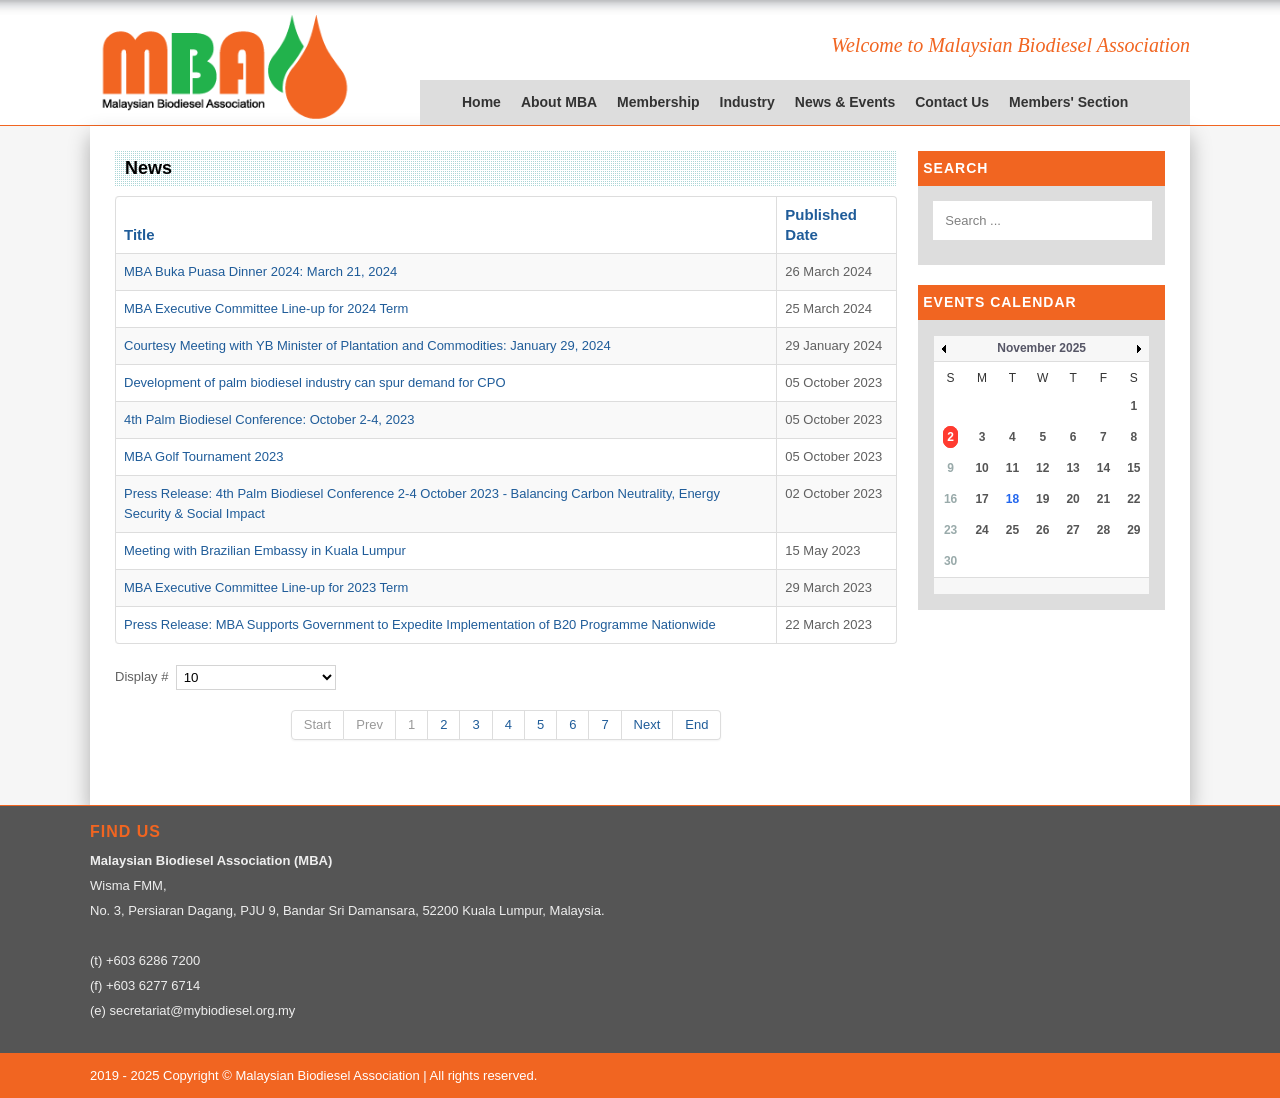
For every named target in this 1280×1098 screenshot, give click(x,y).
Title (139, 234)
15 (1133, 468)
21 (1103, 499)
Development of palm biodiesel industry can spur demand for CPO (315, 382)
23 (950, 530)
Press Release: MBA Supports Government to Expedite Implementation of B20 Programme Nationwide (420, 624)
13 (1072, 468)
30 (950, 561)
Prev (369, 724)
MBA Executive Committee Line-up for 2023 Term (266, 587)
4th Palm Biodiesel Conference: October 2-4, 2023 (269, 419)
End (696, 724)
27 (1072, 530)
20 (1072, 499)
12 (1042, 468)
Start (317, 724)
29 (1133, 530)
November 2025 (1041, 348)
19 (1042, 499)
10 (981, 468)
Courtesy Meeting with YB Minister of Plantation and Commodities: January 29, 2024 (367, 345)
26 (1042, 530)
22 (1133, 499)
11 (1012, 468)
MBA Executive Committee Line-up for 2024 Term (266, 308)
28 (1103, 530)
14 (1103, 468)
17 (981, 499)
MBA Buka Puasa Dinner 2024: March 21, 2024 (260, 271)
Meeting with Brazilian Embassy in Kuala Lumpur (265, 550)
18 (1012, 499)
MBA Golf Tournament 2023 (203, 456)
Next (647, 724)
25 (1012, 530)
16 (950, 499)
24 (981, 530)
